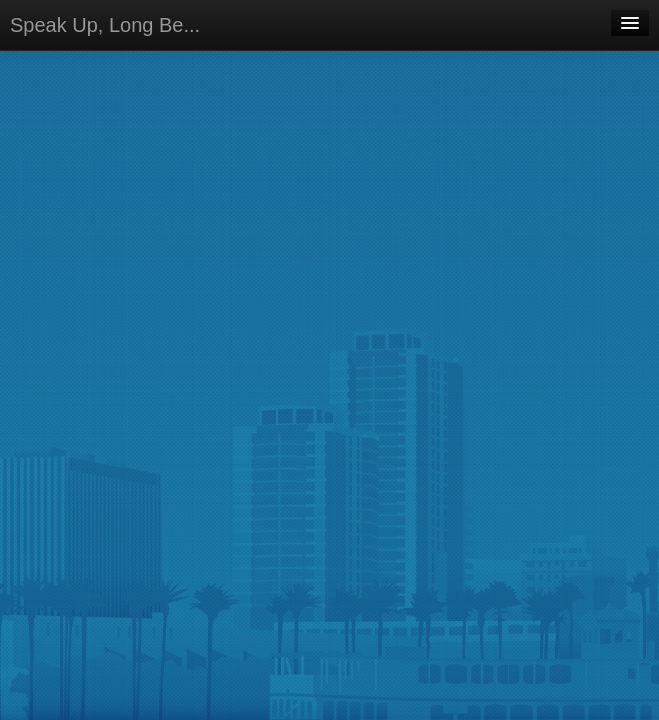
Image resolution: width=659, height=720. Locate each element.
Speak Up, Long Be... (105, 25)
